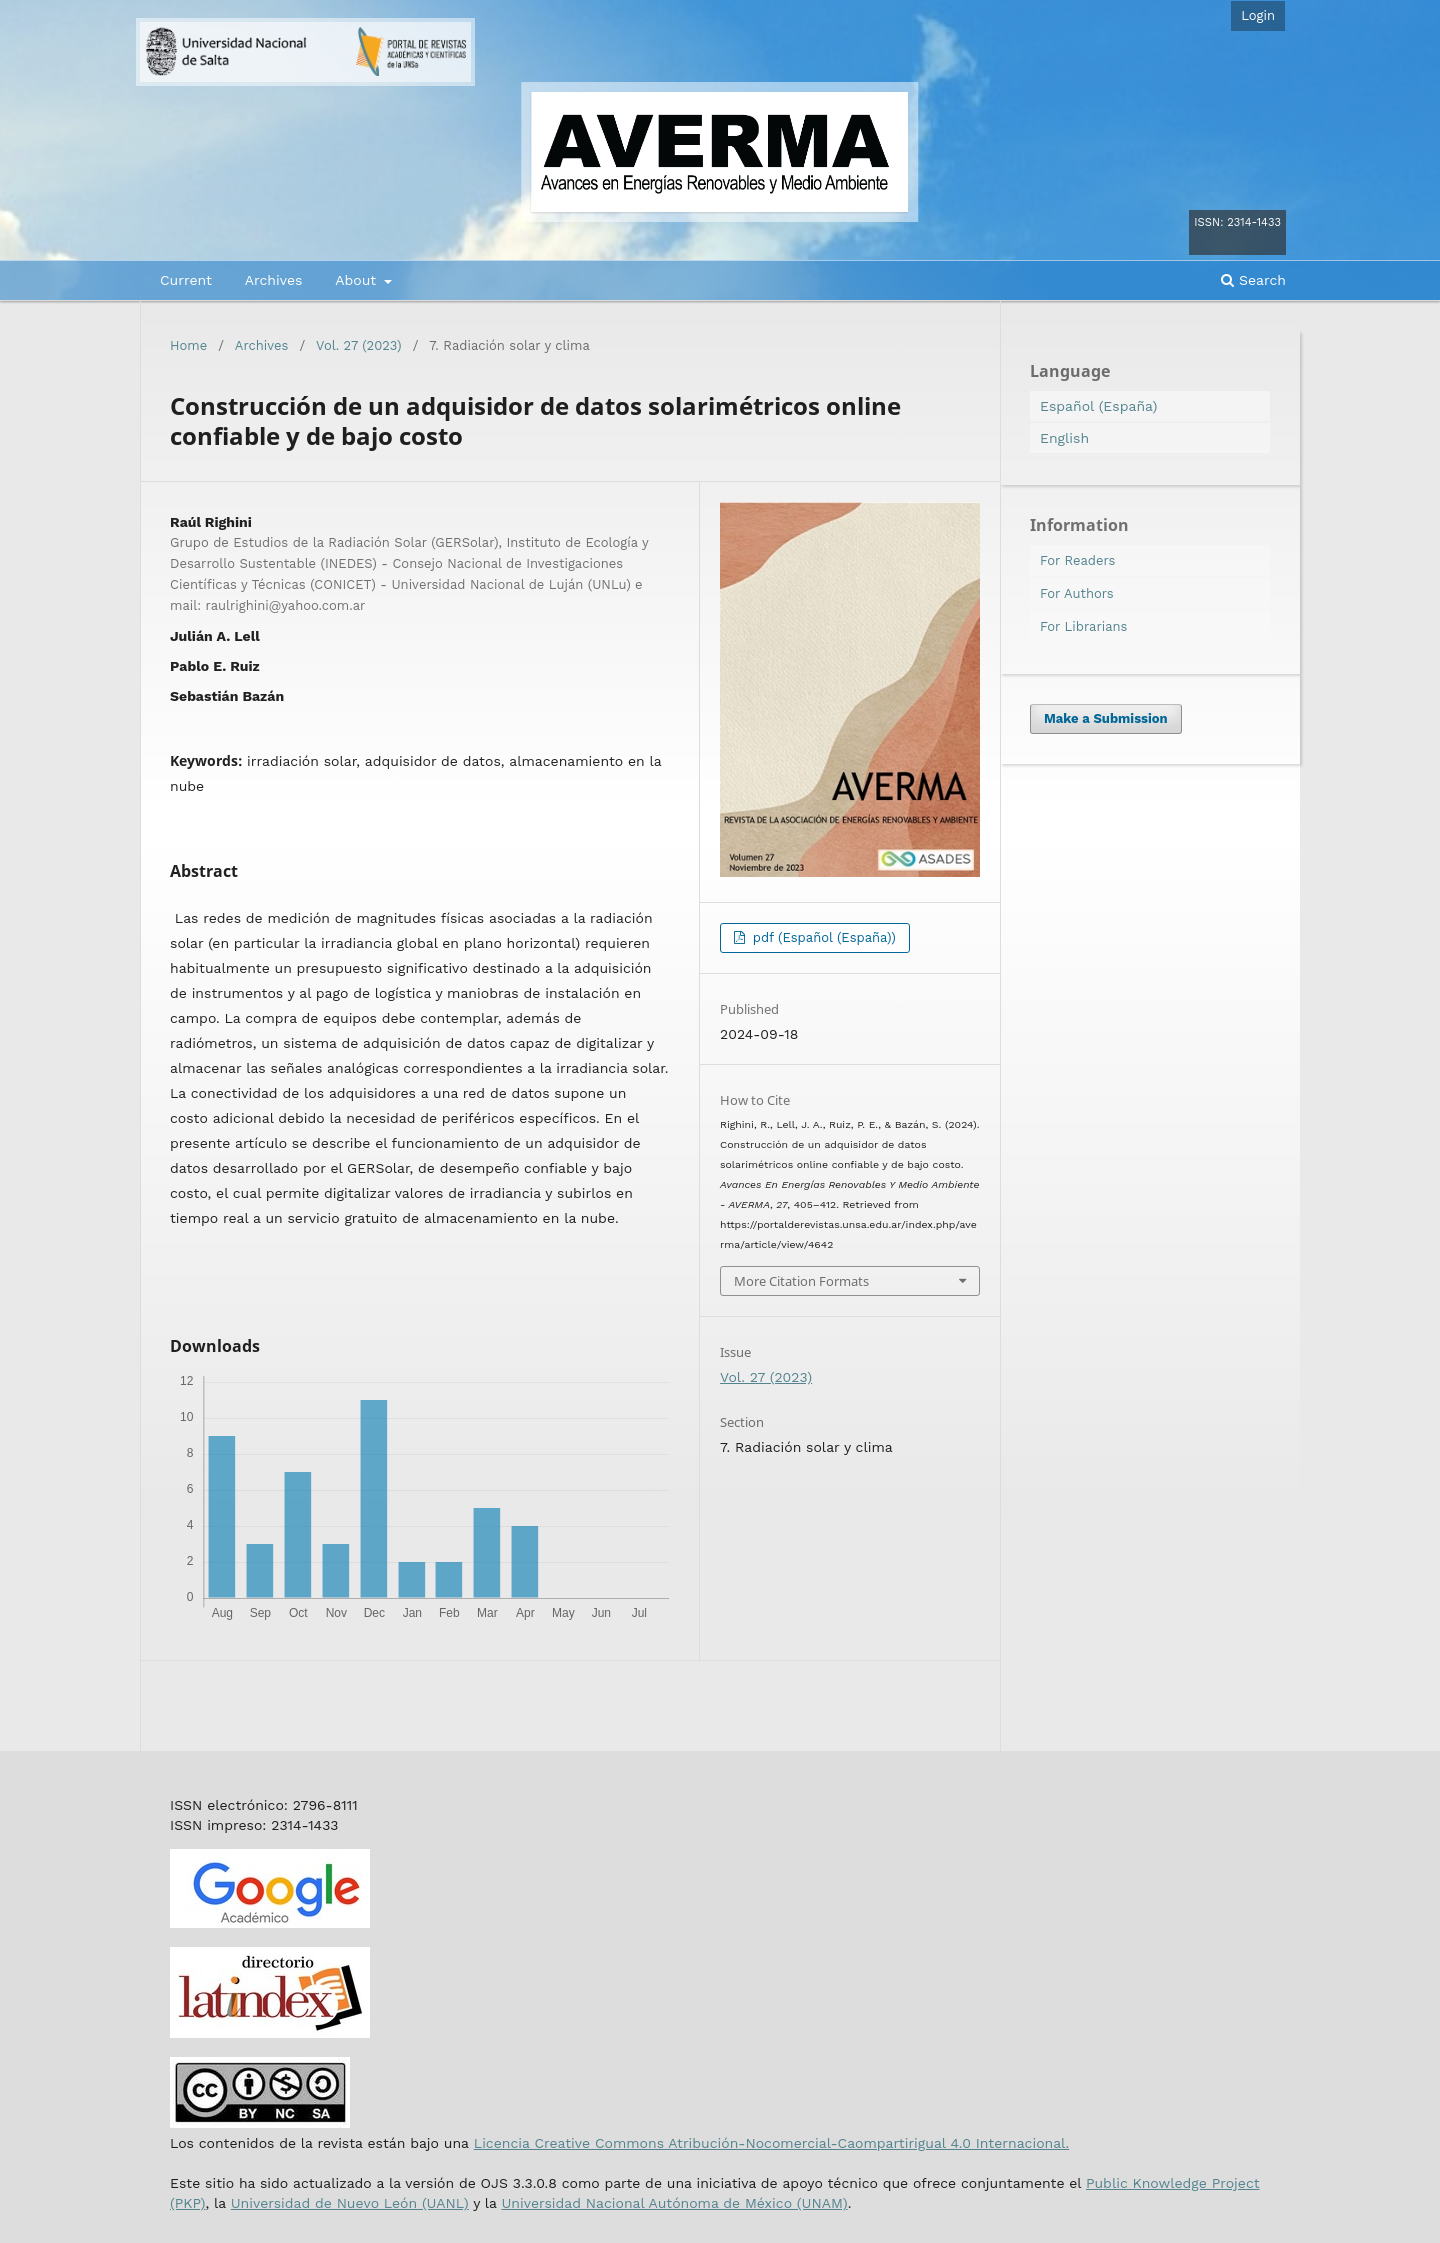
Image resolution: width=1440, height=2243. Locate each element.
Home (188, 345)
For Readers (1077, 560)
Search (1253, 280)
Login (1258, 15)
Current (186, 280)
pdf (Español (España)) (822, 937)
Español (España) (1098, 406)
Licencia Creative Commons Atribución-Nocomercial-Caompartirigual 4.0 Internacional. (771, 2143)
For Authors (1077, 593)
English (1064, 438)
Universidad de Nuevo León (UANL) (350, 2203)
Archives (274, 280)
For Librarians (1083, 626)
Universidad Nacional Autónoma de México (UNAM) (674, 2203)
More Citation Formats (801, 1281)
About (358, 280)
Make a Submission (1106, 718)
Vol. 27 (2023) (359, 345)
